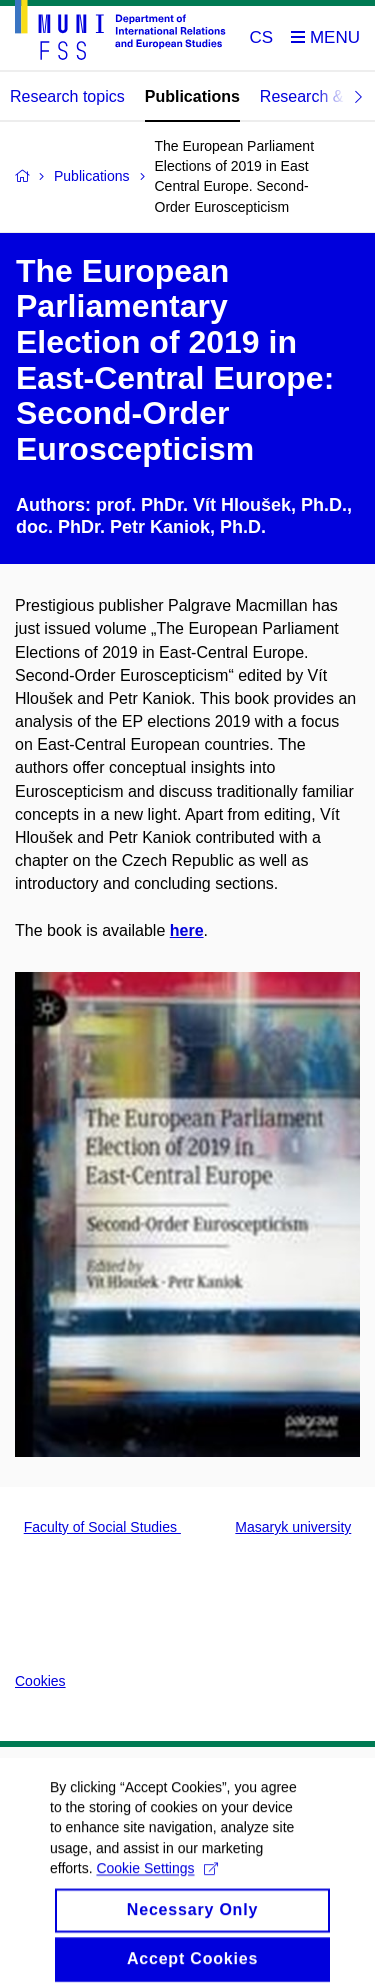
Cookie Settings (156, 1880)
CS (262, 37)
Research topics (67, 96)
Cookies (40, 1681)
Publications (192, 96)
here (187, 930)
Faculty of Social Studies (102, 1527)
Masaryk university (293, 1527)
